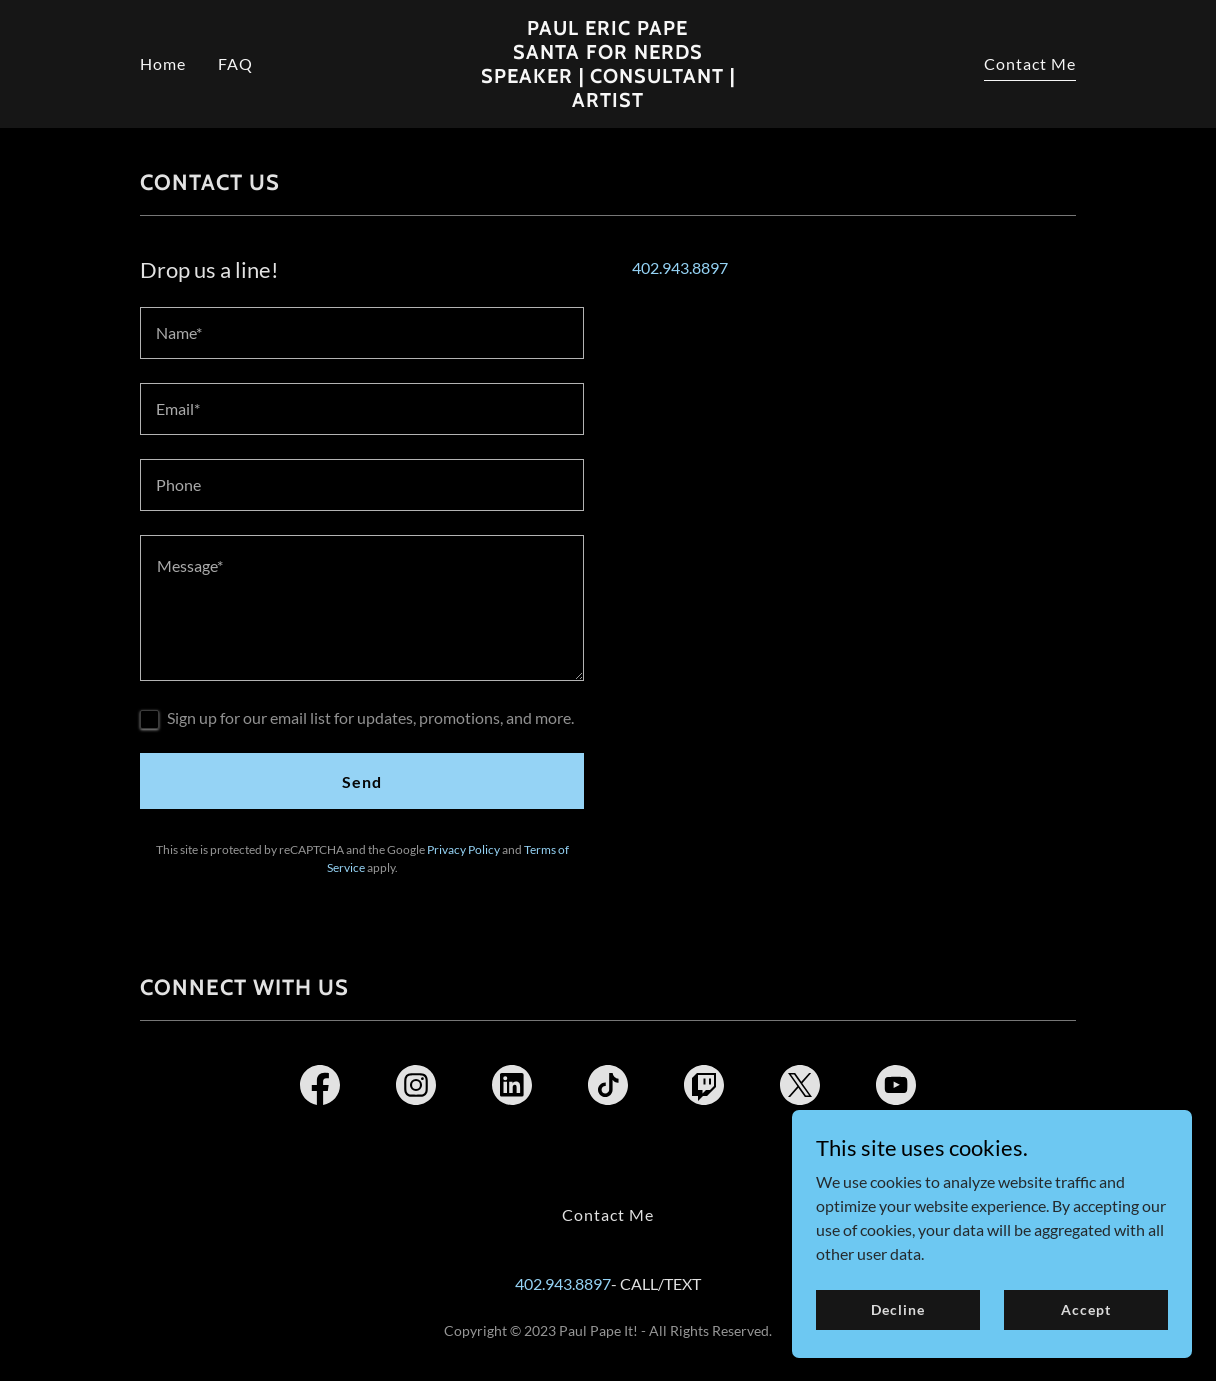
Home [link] (163, 63)
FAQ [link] (235, 63)
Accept (1085, 1309)
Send (362, 781)
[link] (608, 100)
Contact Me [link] (1030, 63)
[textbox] (362, 333)
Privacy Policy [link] (463, 849)
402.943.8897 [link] (680, 267)
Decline (897, 1309)
